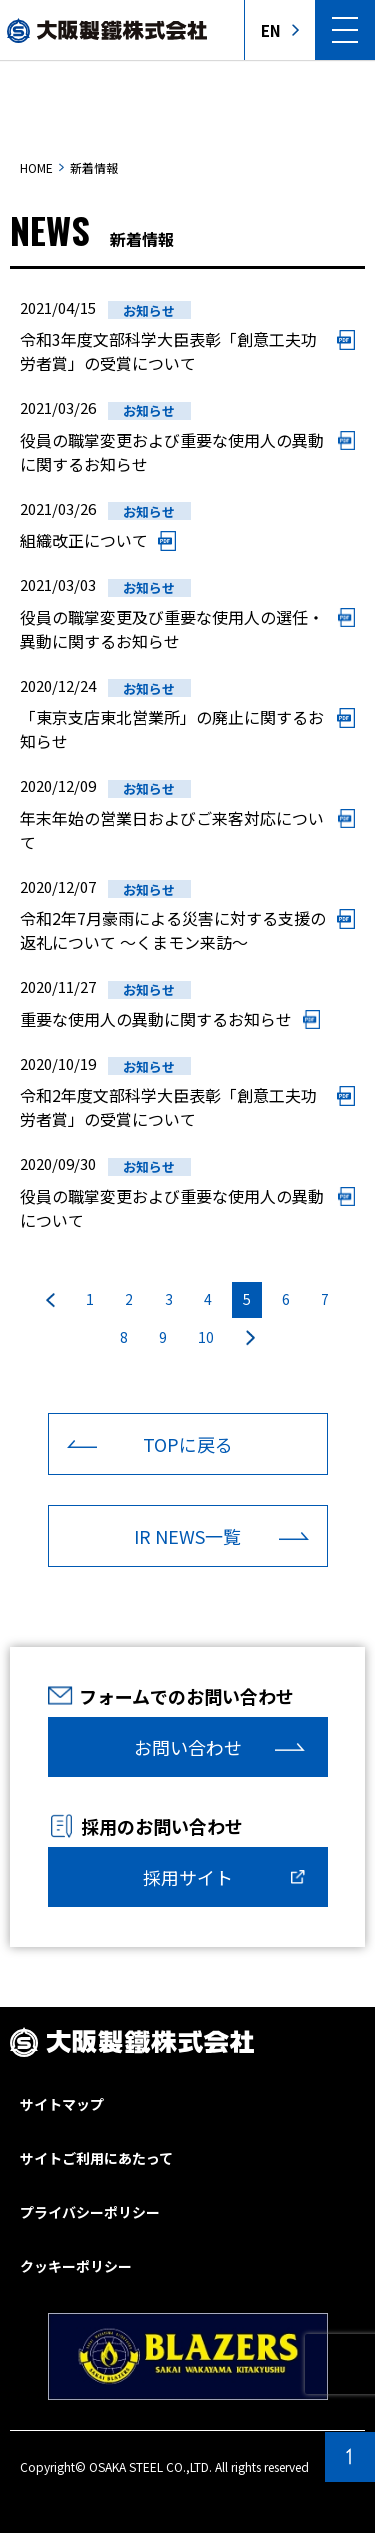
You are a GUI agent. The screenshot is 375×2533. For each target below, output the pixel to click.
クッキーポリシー (76, 2266)
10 (206, 1337)
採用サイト (188, 1877)
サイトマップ (62, 2104)
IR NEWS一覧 (187, 1536)
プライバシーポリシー (90, 2212)
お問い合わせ (188, 1747)
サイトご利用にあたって (96, 2158)
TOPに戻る (188, 1444)
